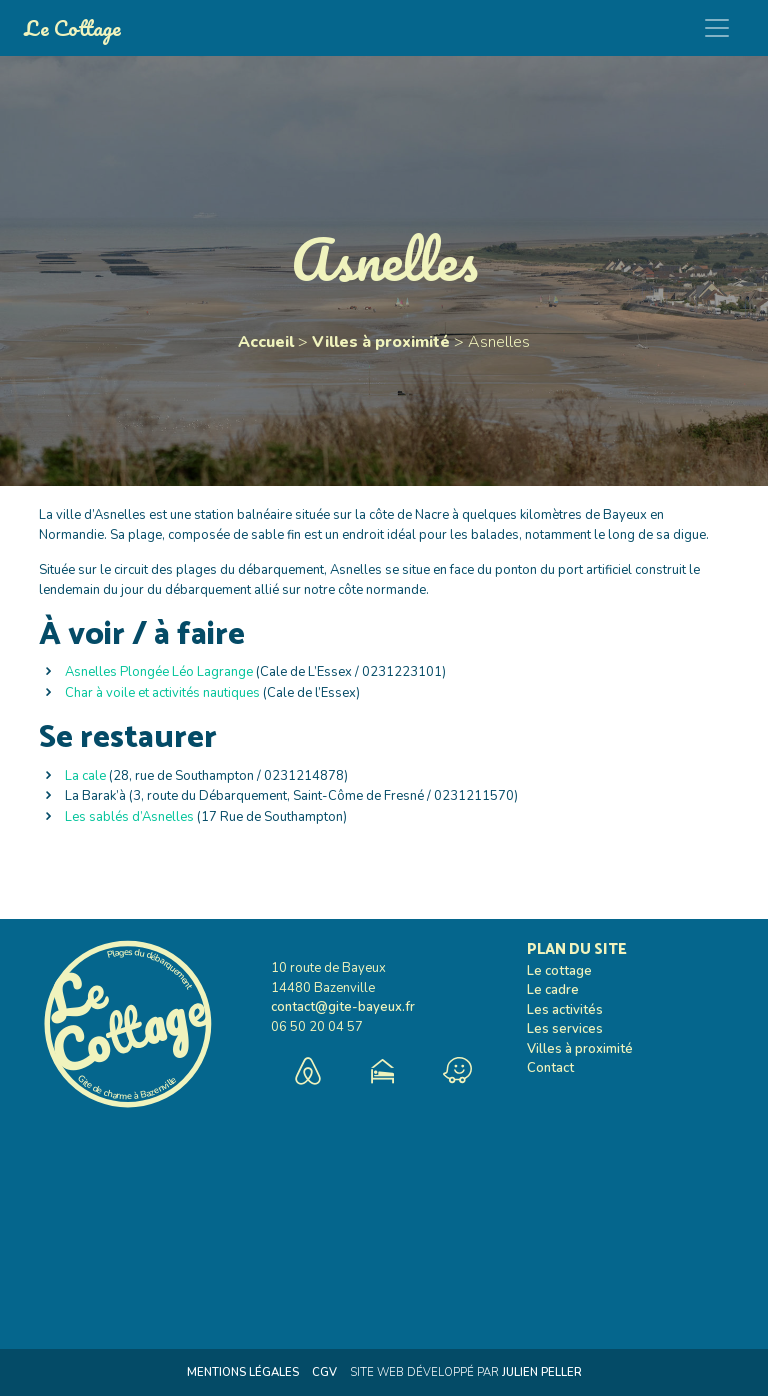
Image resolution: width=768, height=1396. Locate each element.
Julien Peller (542, 1372)
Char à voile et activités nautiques (162, 693)
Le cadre (553, 990)
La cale (85, 776)
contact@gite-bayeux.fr (343, 1007)
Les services (565, 1029)
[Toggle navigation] (717, 28)
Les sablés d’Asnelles (129, 817)
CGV (324, 1372)
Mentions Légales (243, 1372)
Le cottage (559, 971)
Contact (550, 1068)
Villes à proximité (381, 342)
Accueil (266, 342)
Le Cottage (72, 27)
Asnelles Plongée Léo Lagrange (159, 672)
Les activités (565, 1010)
